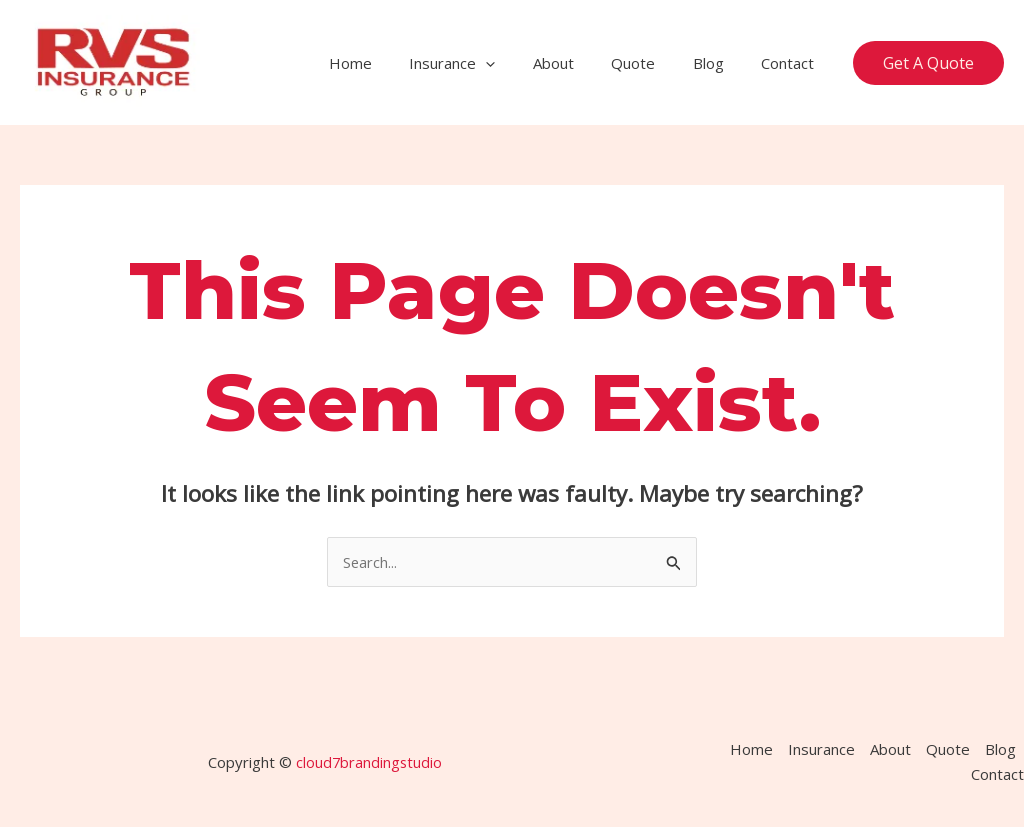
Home (391, 63)
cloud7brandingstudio (369, 762)
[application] (519, 63)
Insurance (486, 63)
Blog (719, 63)
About (579, 63)
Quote (652, 63)
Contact (791, 63)
